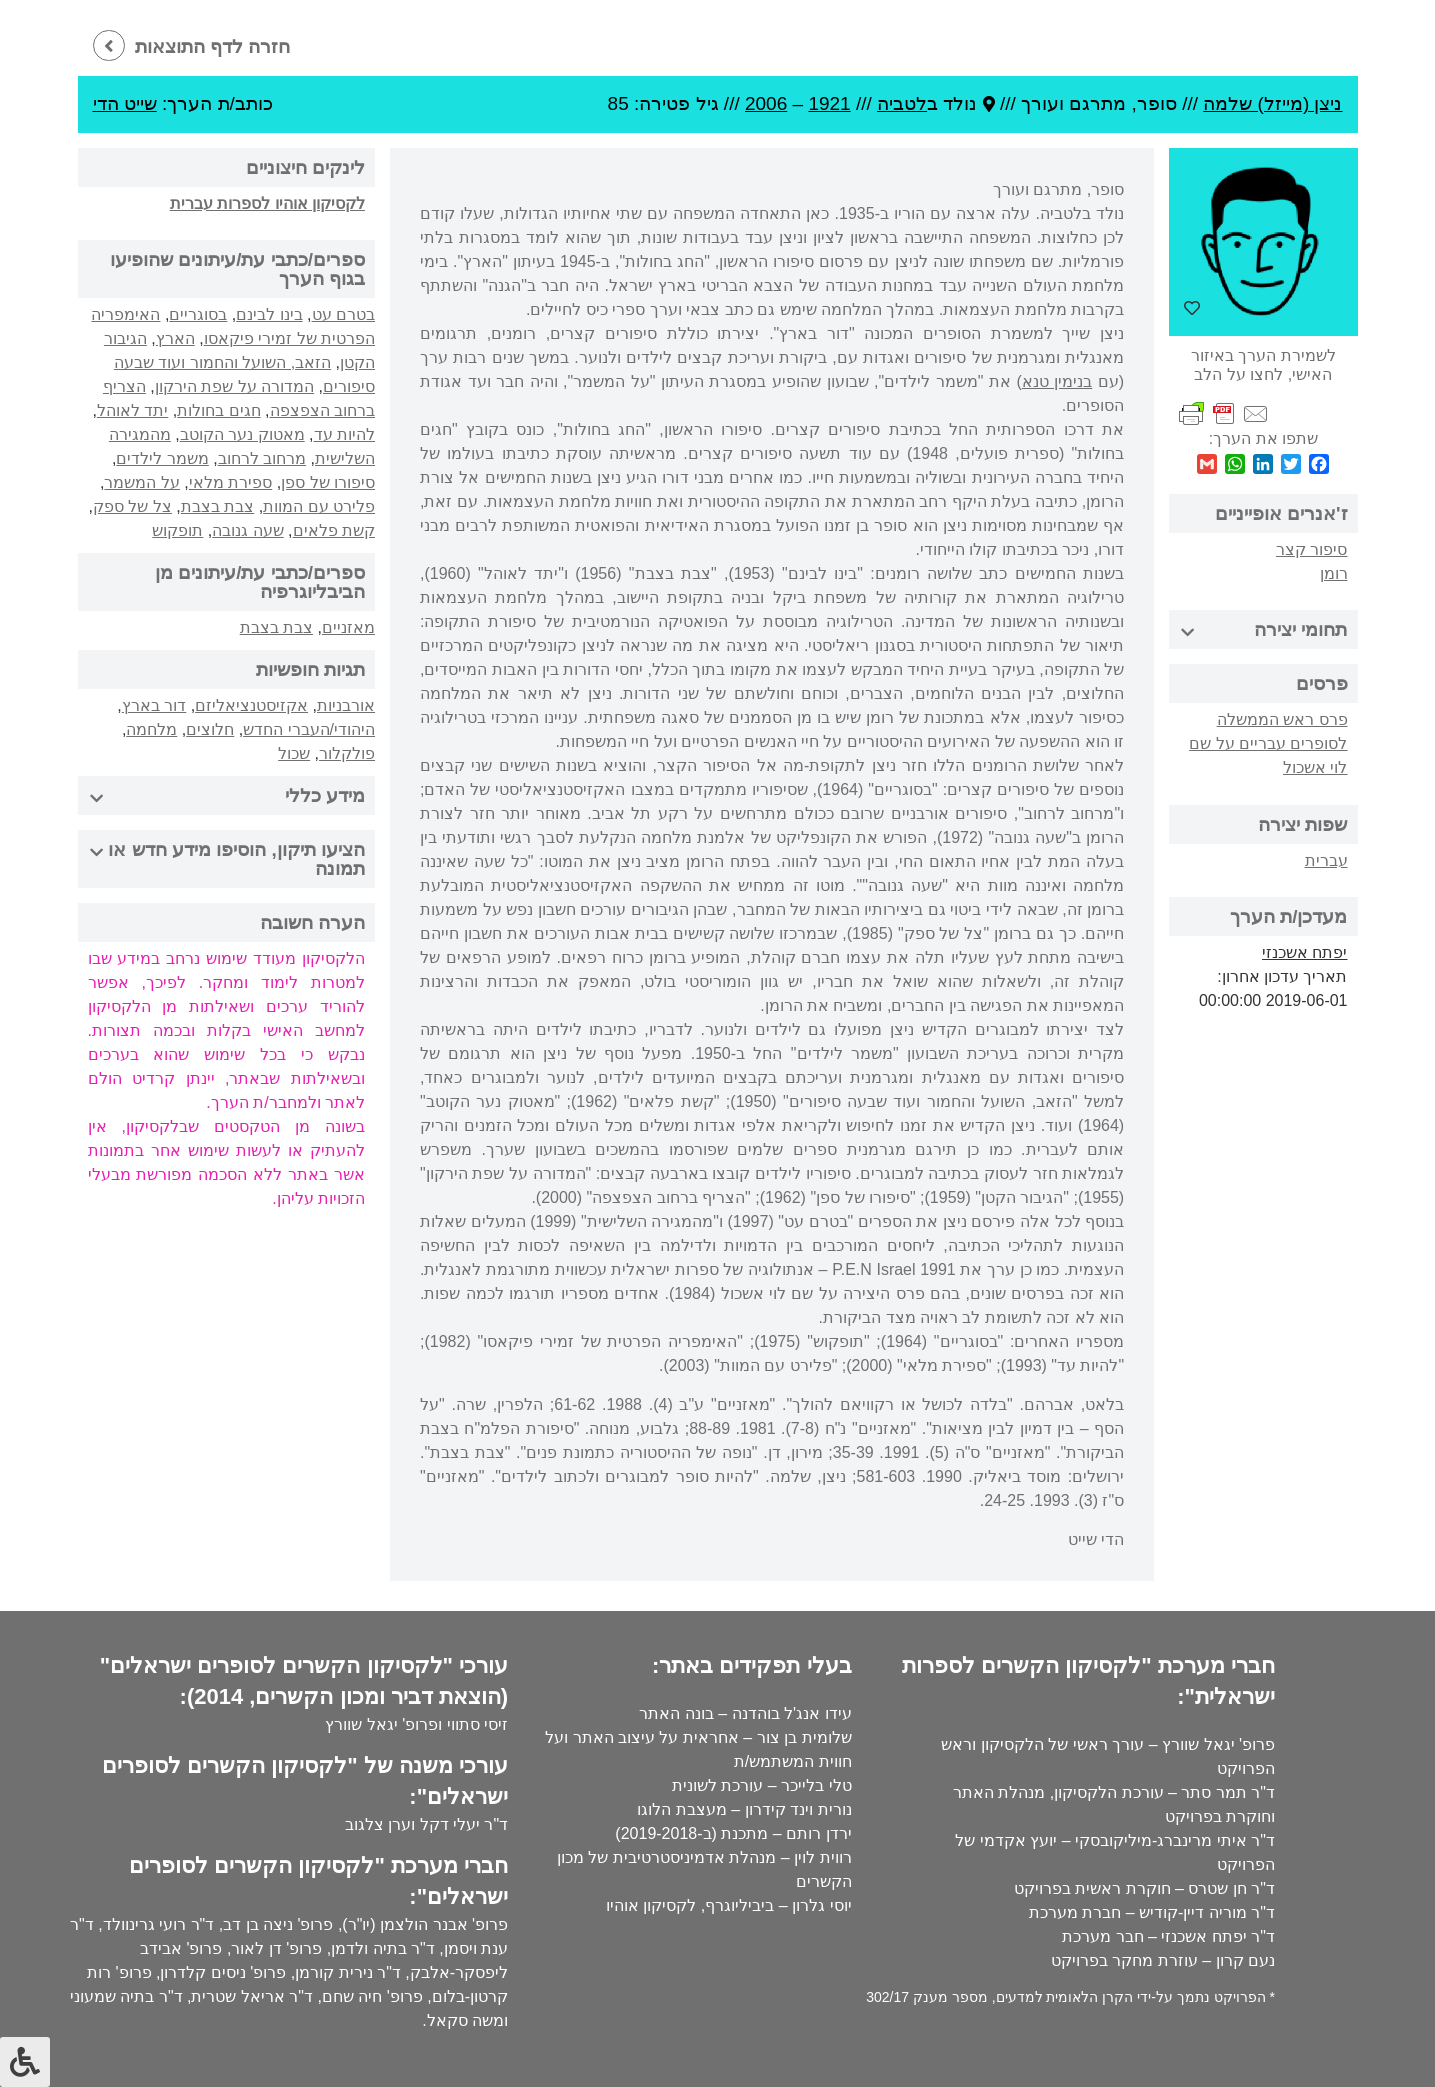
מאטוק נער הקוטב (242, 434)
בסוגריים (198, 314)
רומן (1334, 573)
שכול (294, 753)
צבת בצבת (217, 506)
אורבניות (346, 705)
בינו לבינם (269, 314)
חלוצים (210, 729)
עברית (1326, 860)
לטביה (902, 103)
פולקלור (347, 753)
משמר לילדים (162, 458)
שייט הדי (125, 103)
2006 (766, 103)
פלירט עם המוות (319, 506)
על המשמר (141, 482)
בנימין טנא (1057, 381)
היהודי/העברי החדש (309, 729)
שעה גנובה (247, 530)
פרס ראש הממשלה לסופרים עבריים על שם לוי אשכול (1268, 743)
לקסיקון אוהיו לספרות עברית (267, 203)
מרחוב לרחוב (262, 458)
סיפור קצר (1311, 549)
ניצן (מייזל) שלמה (1272, 103)
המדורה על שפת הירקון (234, 386)
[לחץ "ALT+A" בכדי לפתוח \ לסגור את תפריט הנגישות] (25, 2062)
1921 (829, 103)
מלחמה (151, 729)
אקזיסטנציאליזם (251, 705)
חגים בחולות (218, 410)
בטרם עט (343, 314)
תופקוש (177, 530)
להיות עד (344, 434)
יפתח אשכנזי (1304, 952)
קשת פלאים (334, 530)
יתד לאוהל (132, 410)
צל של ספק (132, 506)
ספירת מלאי (230, 482)
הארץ (175, 338)
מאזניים (348, 627)
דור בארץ (154, 705)
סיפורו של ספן (328, 482)
